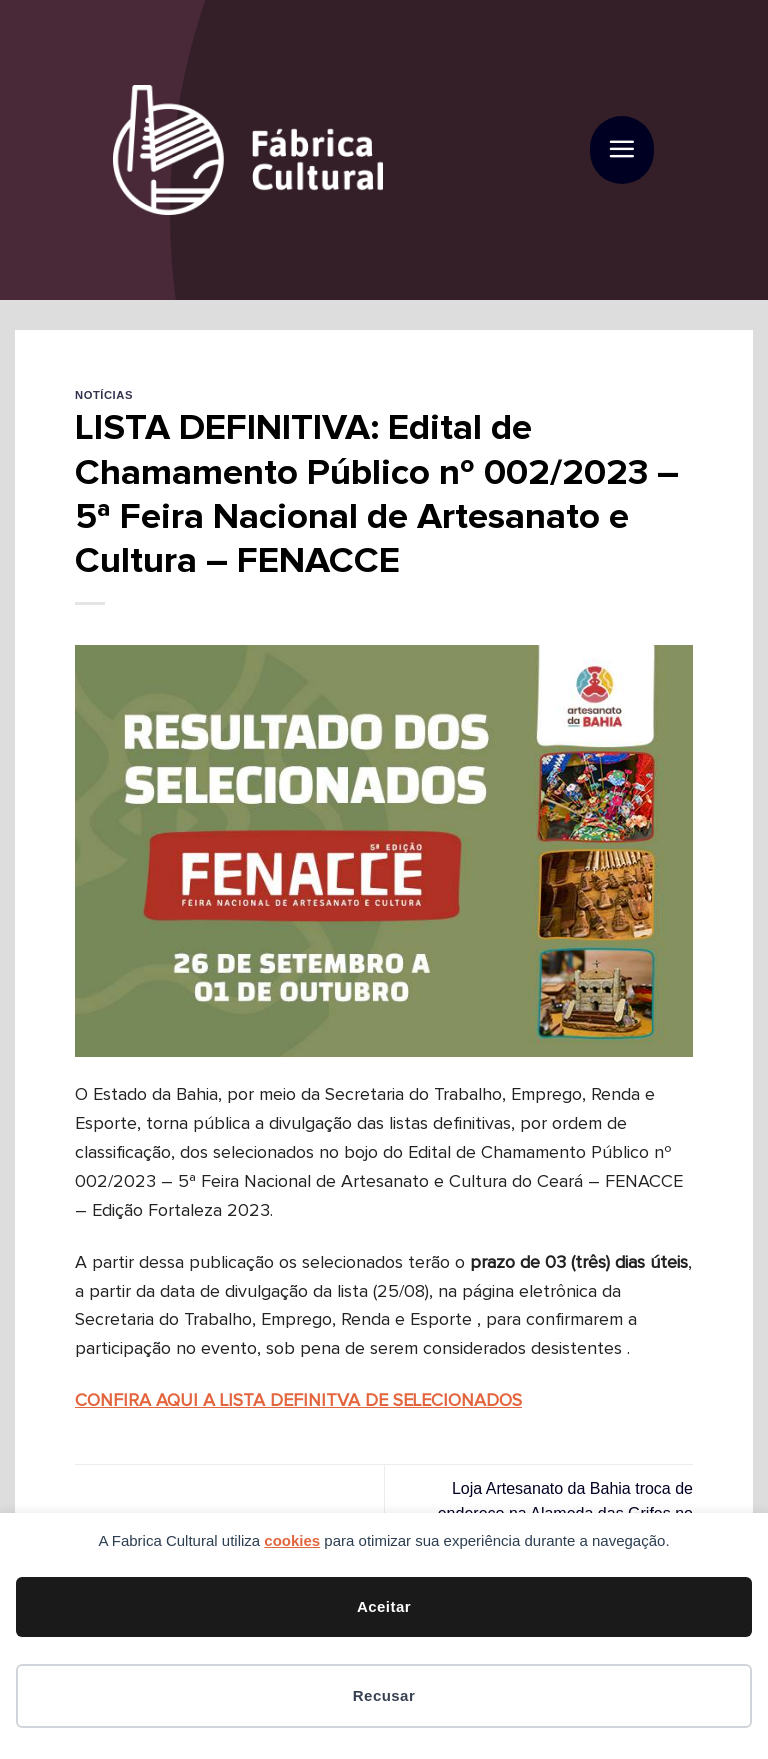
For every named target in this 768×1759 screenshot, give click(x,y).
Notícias (104, 395)
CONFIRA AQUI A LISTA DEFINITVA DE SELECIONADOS (298, 1401)
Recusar (384, 1695)
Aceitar (384, 1606)
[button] (621, 150)
